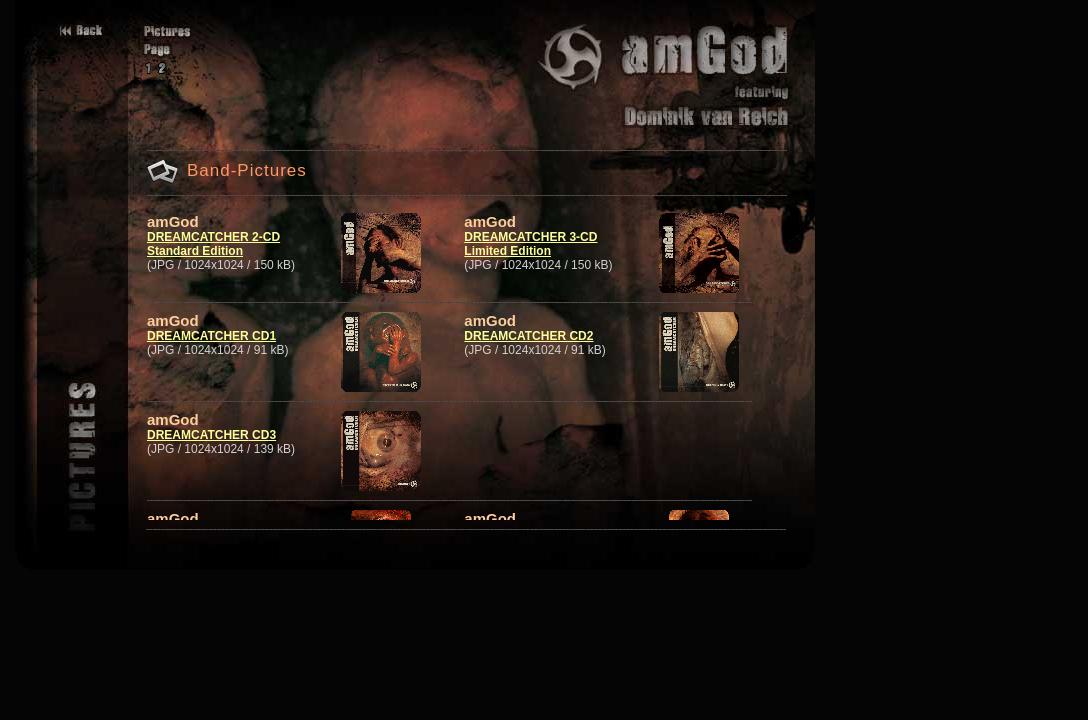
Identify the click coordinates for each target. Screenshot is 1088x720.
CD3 (262, 435)
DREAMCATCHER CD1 (211, 336)
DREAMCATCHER (198, 435)
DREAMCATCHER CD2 (528, 336)
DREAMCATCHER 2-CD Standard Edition (213, 244)
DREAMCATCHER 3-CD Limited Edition (530, 244)
